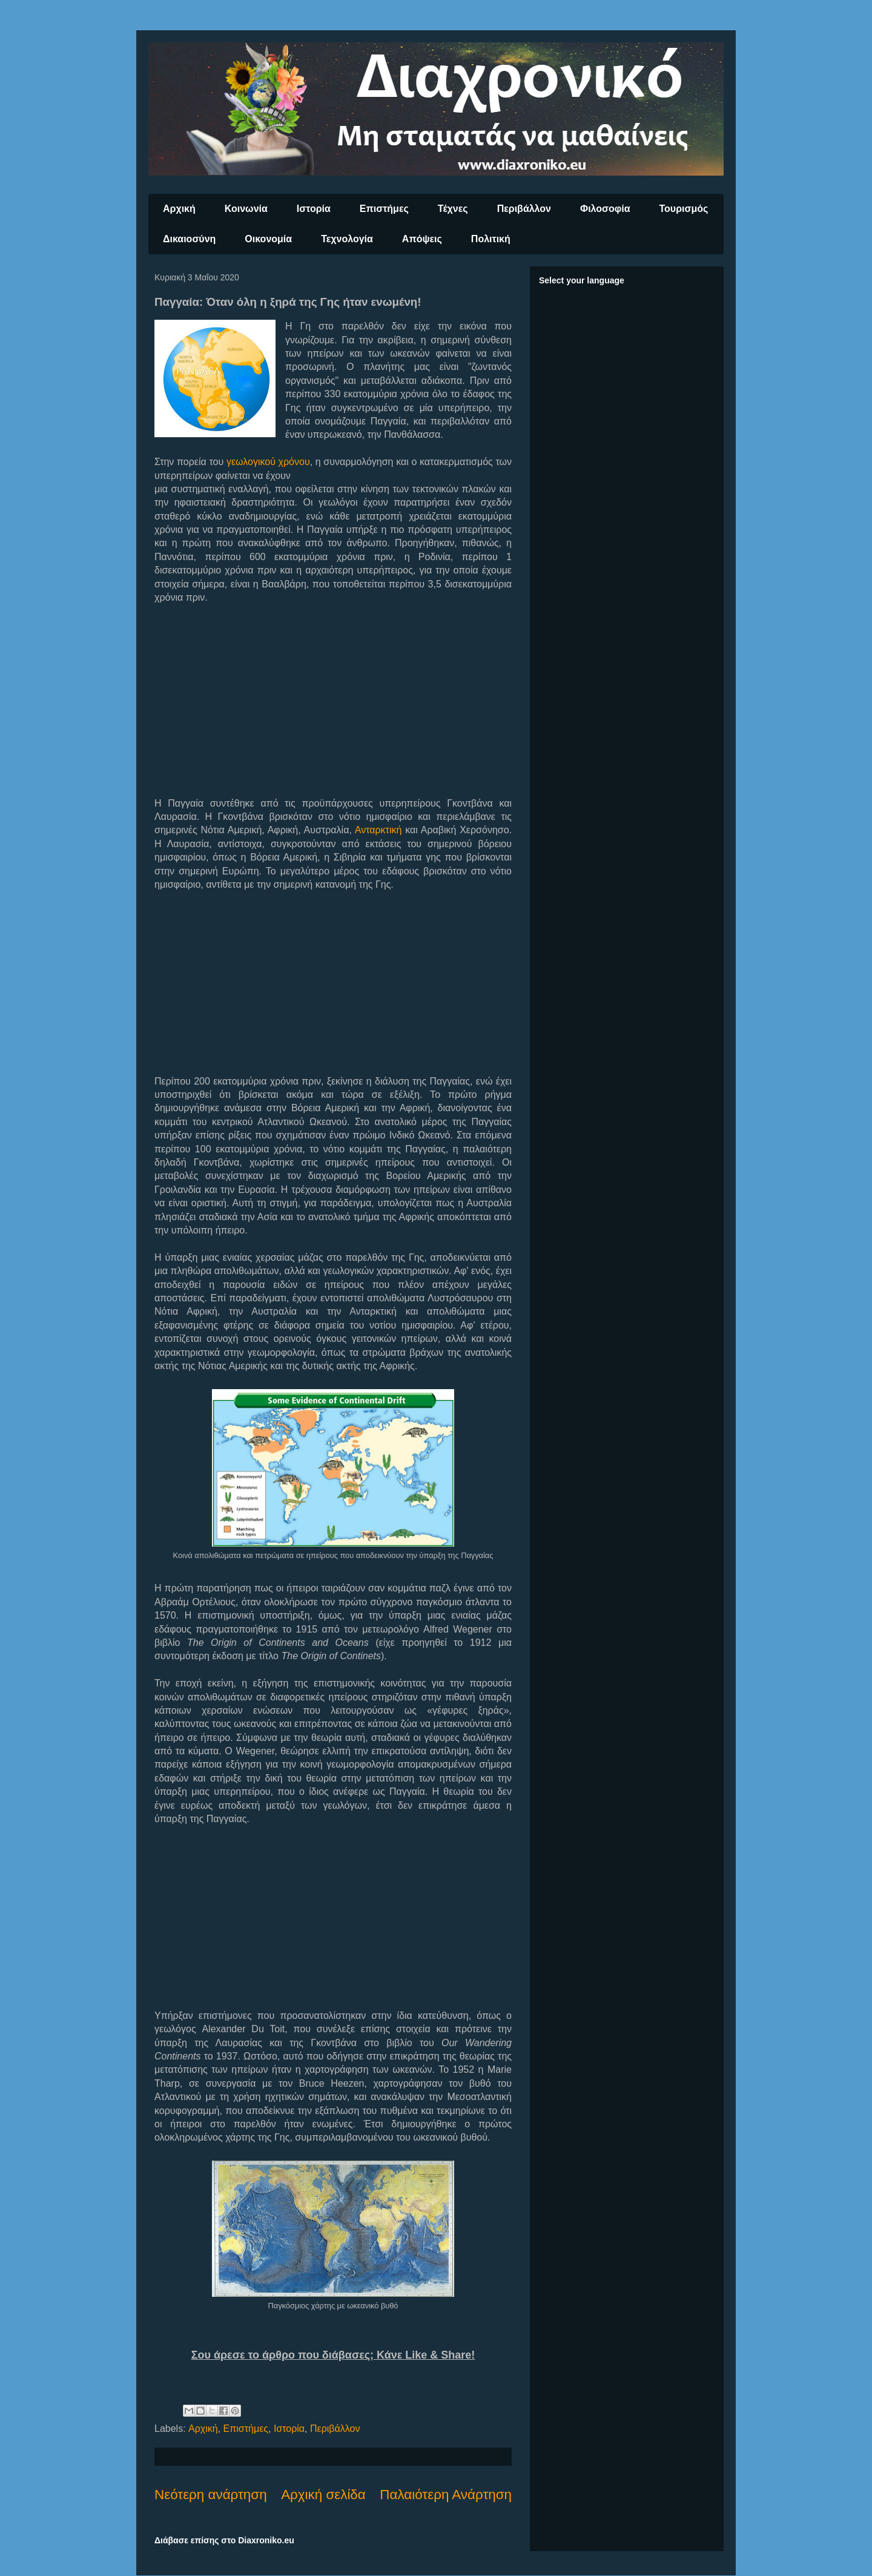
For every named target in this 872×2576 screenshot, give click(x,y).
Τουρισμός (683, 208)
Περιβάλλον (524, 208)
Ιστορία (314, 208)
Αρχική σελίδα (323, 2494)
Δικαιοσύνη (189, 239)
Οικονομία (268, 239)
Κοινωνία (246, 208)
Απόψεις (422, 239)
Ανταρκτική (378, 830)
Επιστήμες (384, 208)
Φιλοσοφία (605, 208)
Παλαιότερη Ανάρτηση (446, 2494)
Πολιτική (490, 239)
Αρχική (179, 208)
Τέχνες (453, 208)
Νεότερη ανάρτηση (210, 2494)
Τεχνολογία (347, 239)
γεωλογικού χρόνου (268, 462)
